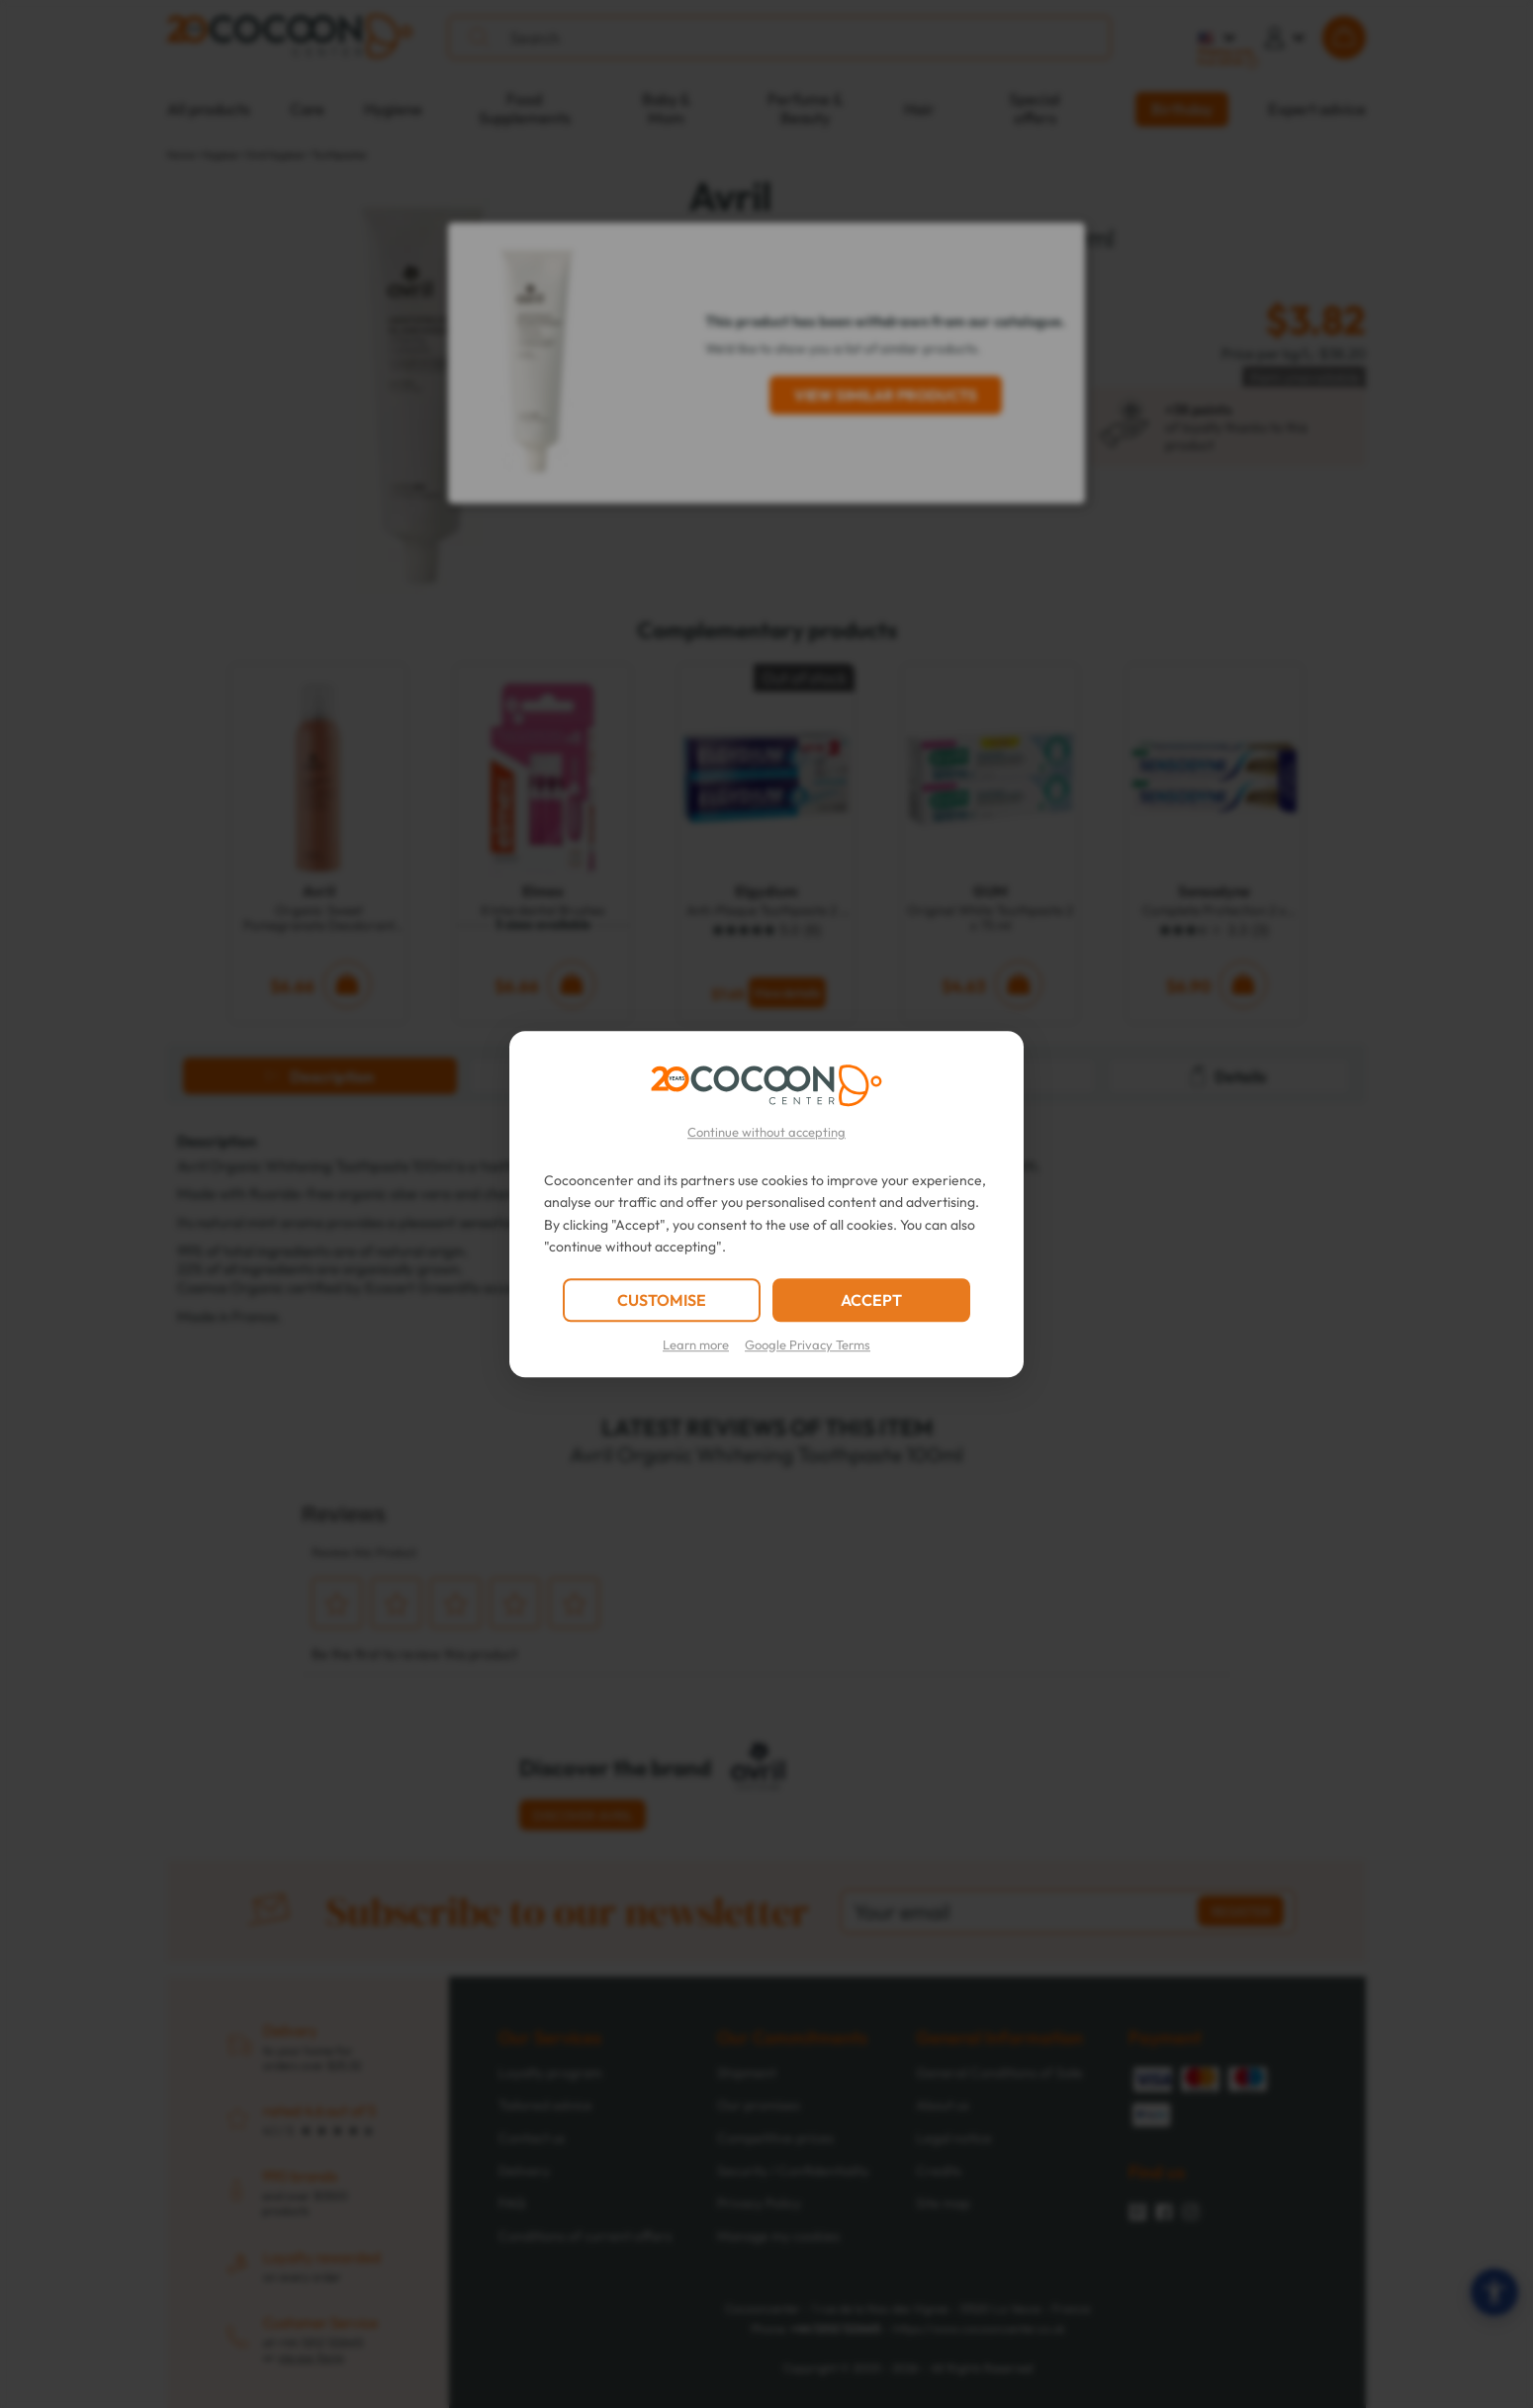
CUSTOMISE (661, 1300)
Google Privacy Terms (807, 1344)
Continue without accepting (766, 1132)
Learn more (696, 1344)
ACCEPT (871, 1300)
